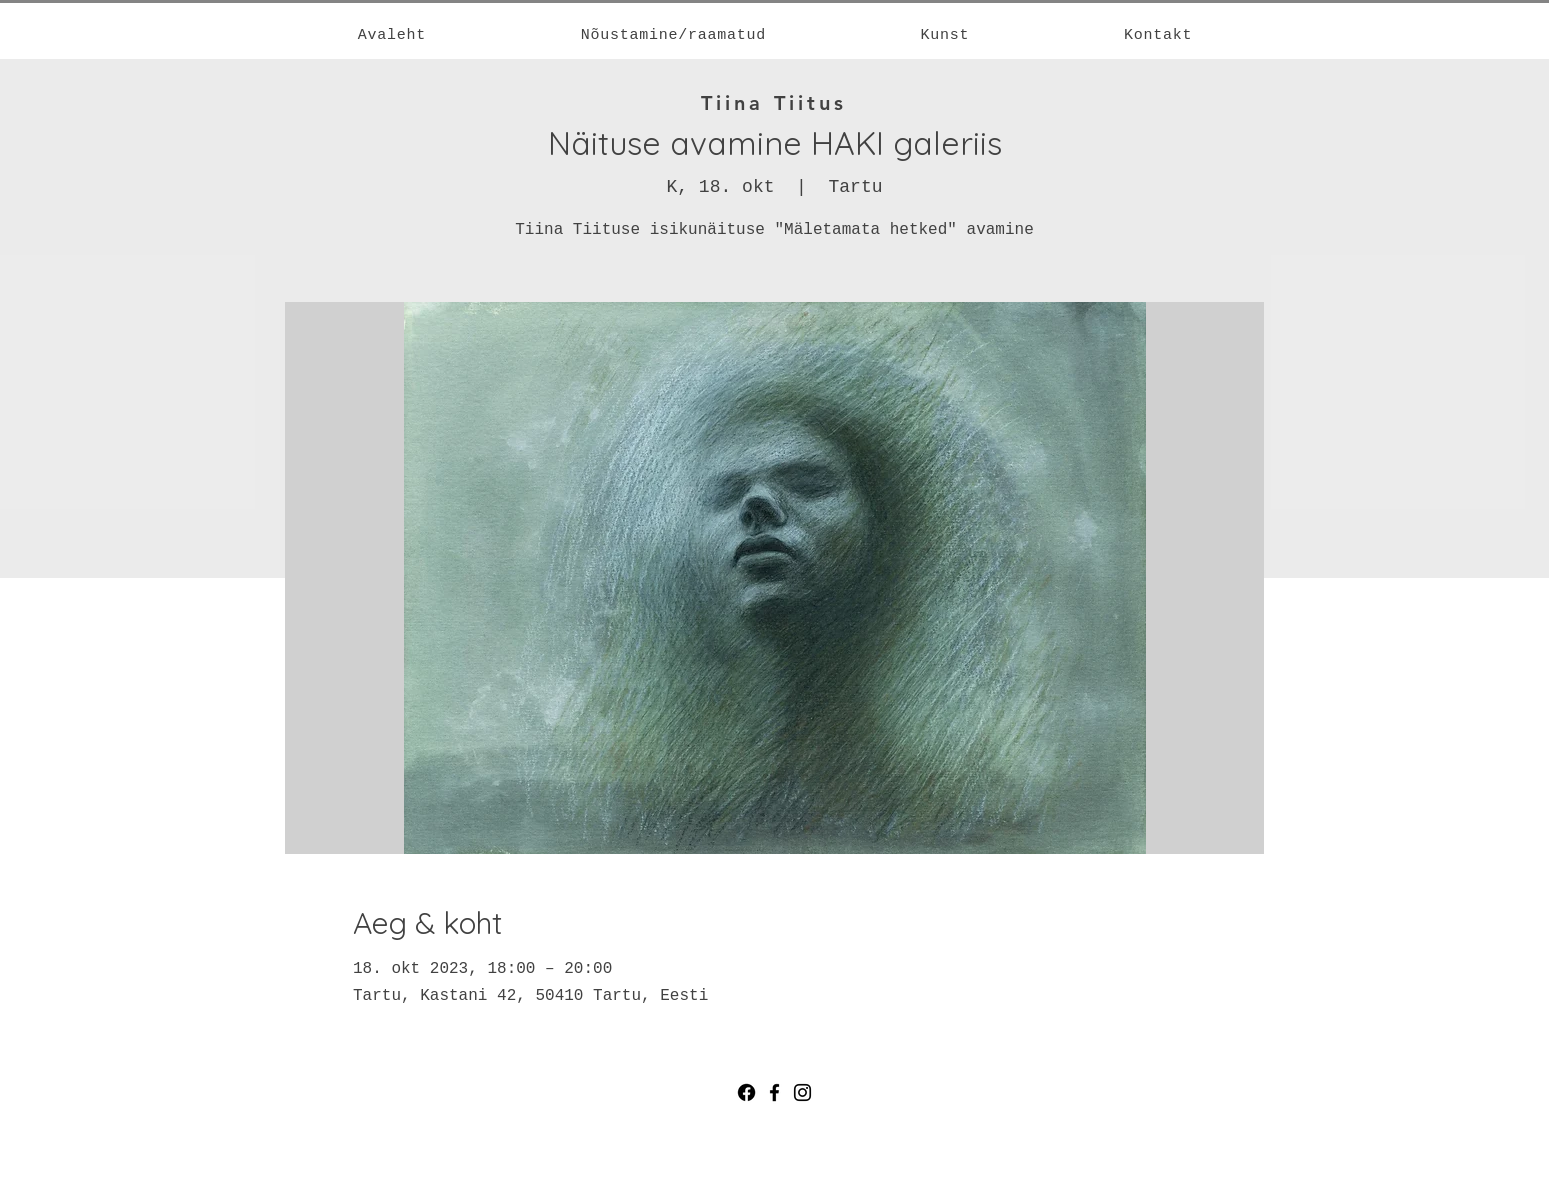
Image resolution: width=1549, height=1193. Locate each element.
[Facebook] (746, 1092)
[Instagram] (802, 1092)
